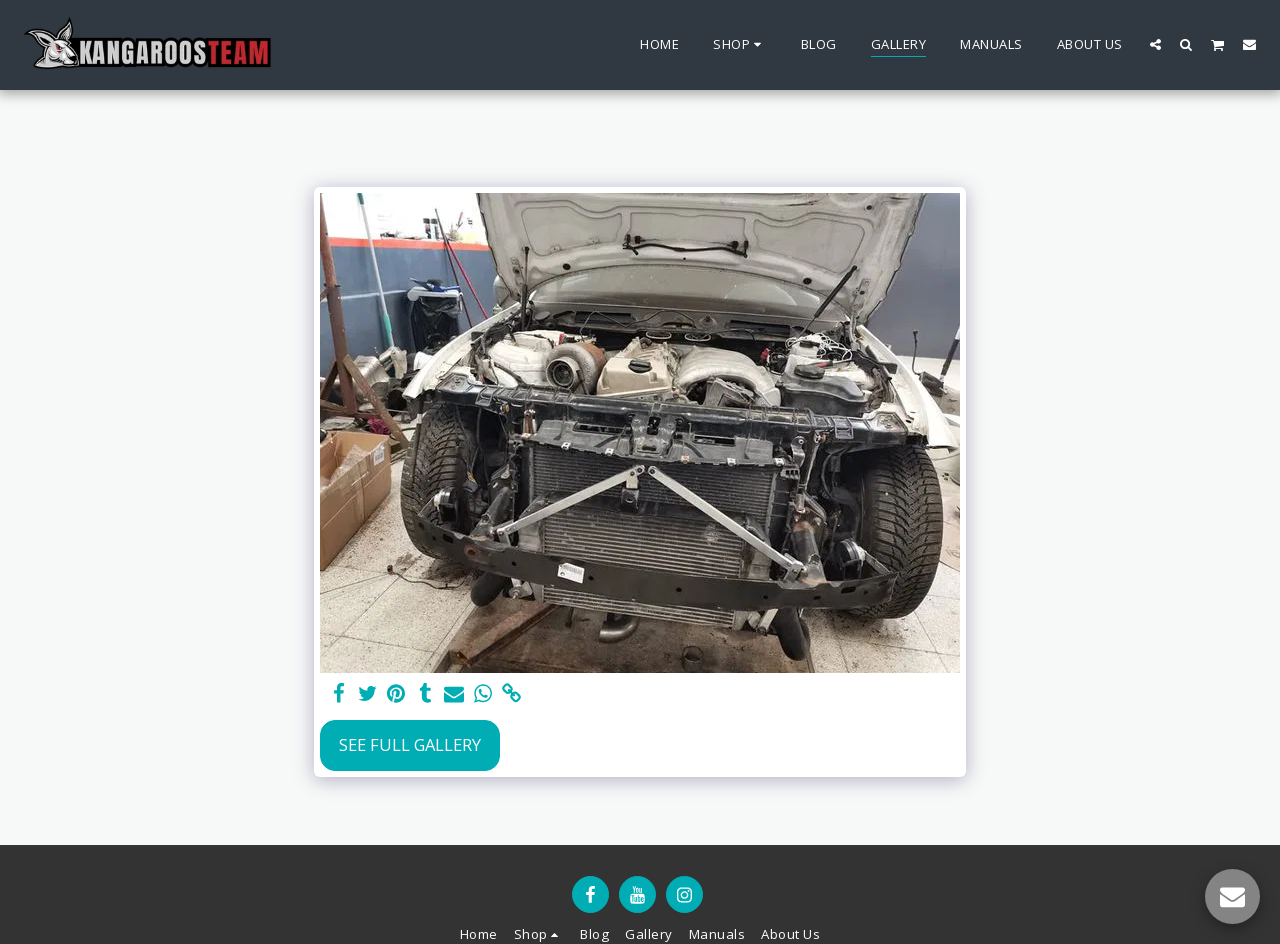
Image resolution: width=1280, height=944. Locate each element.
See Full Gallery (410, 744)
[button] (1155, 44)
